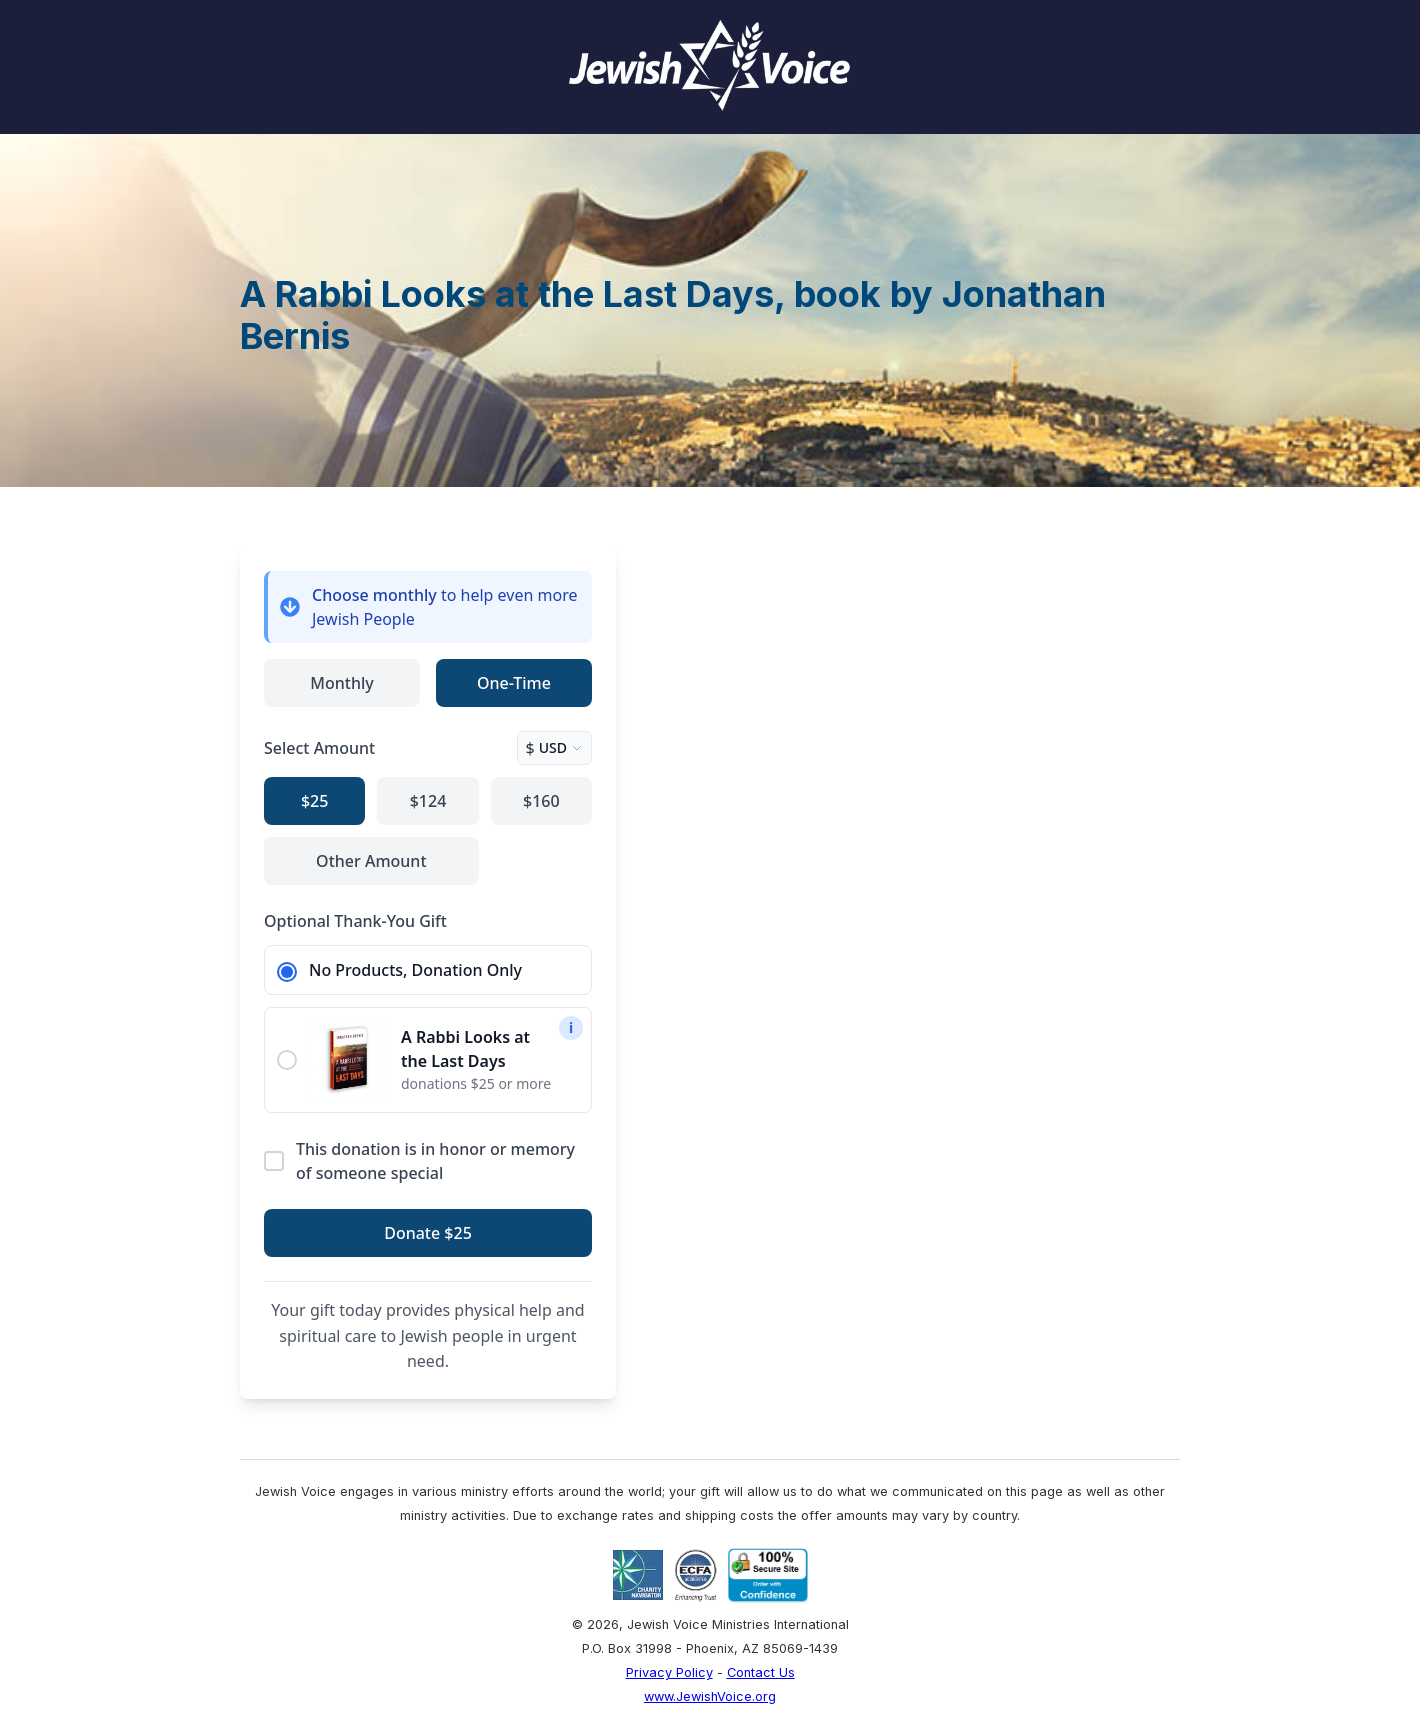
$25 (314, 801)
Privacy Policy (669, 1672)
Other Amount (371, 861)
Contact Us (761, 1672)
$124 (428, 801)
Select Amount (319, 748)
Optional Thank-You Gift (355, 921)
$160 (541, 801)
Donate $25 (428, 1233)
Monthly (341, 683)
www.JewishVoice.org (710, 1696)
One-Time (514, 683)
